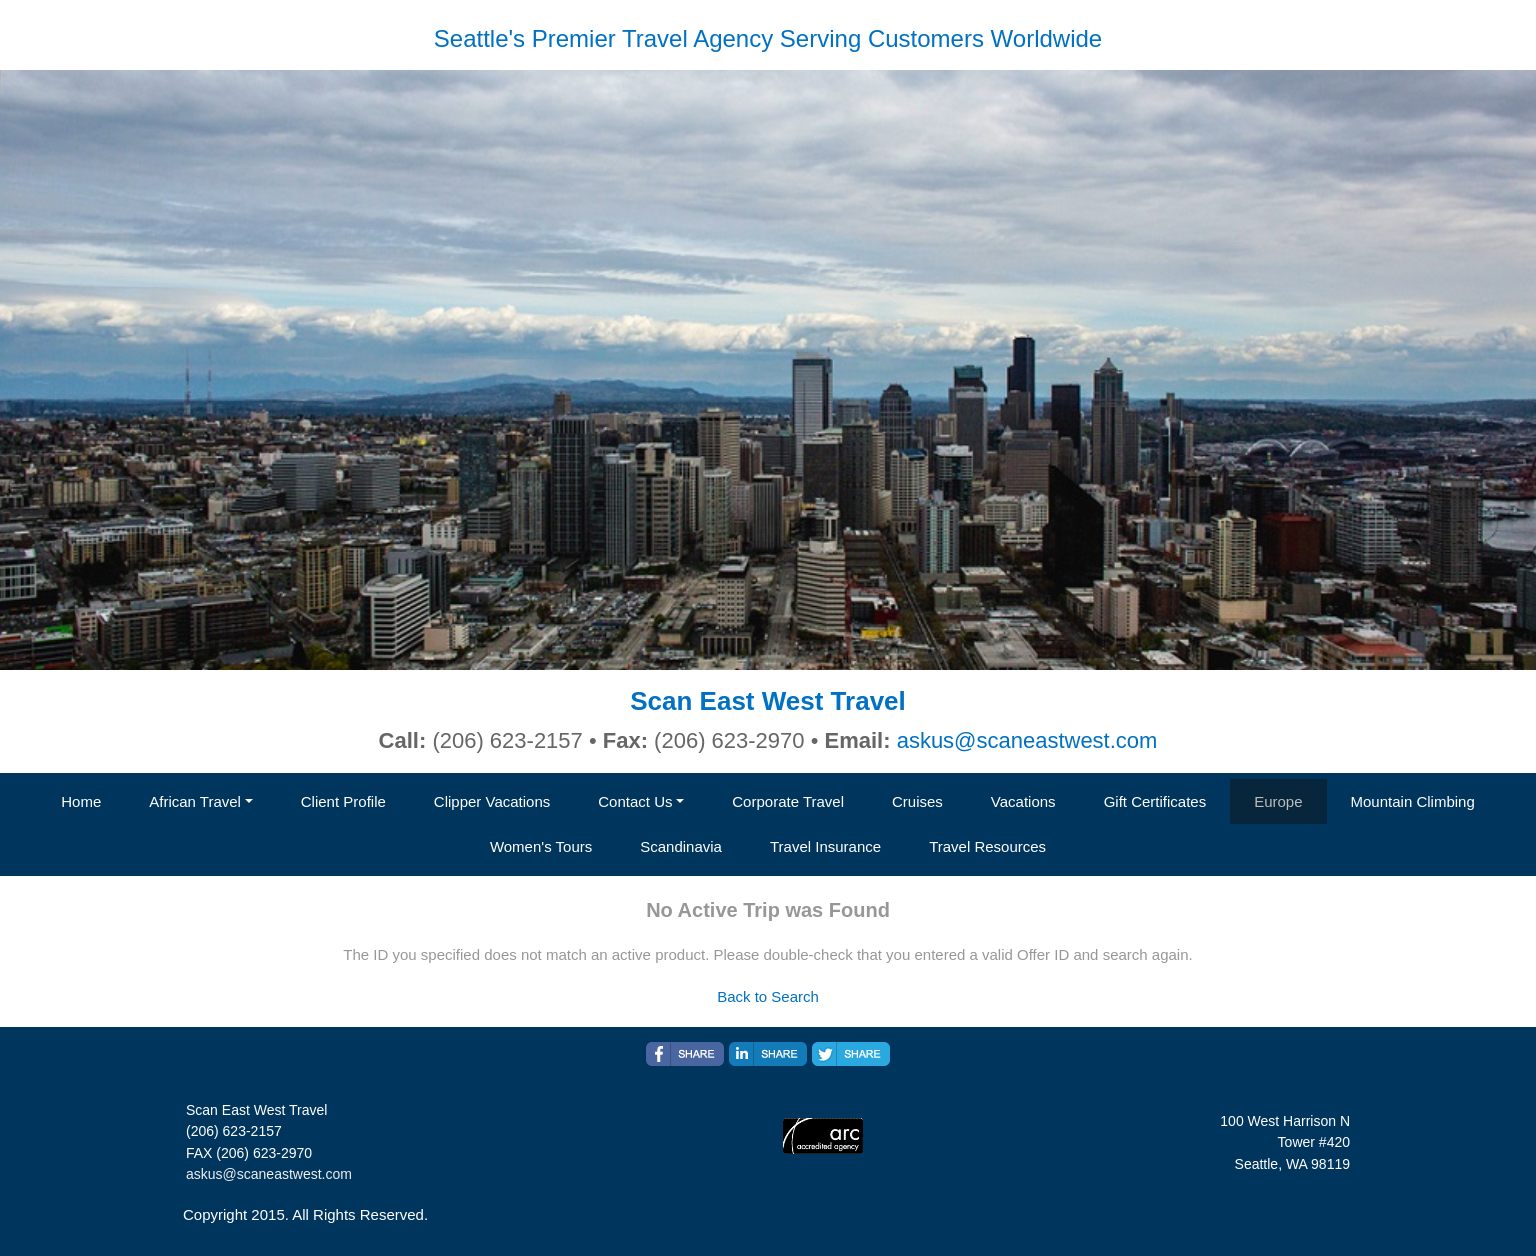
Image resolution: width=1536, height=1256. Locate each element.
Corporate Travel (788, 801)
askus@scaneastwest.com (1027, 740)
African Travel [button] (195, 801)
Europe (1278, 801)
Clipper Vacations (492, 801)
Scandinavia (681, 846)
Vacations (1023, 801)
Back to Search (768, 996)
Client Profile (343, 801)
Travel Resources (987, 846)
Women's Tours (541, 846)
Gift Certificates (1155, 801)
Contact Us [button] (635, 801)
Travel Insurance (825, 846)
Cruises (917, 801)
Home (81, 801)
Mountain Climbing (1413, 801)
